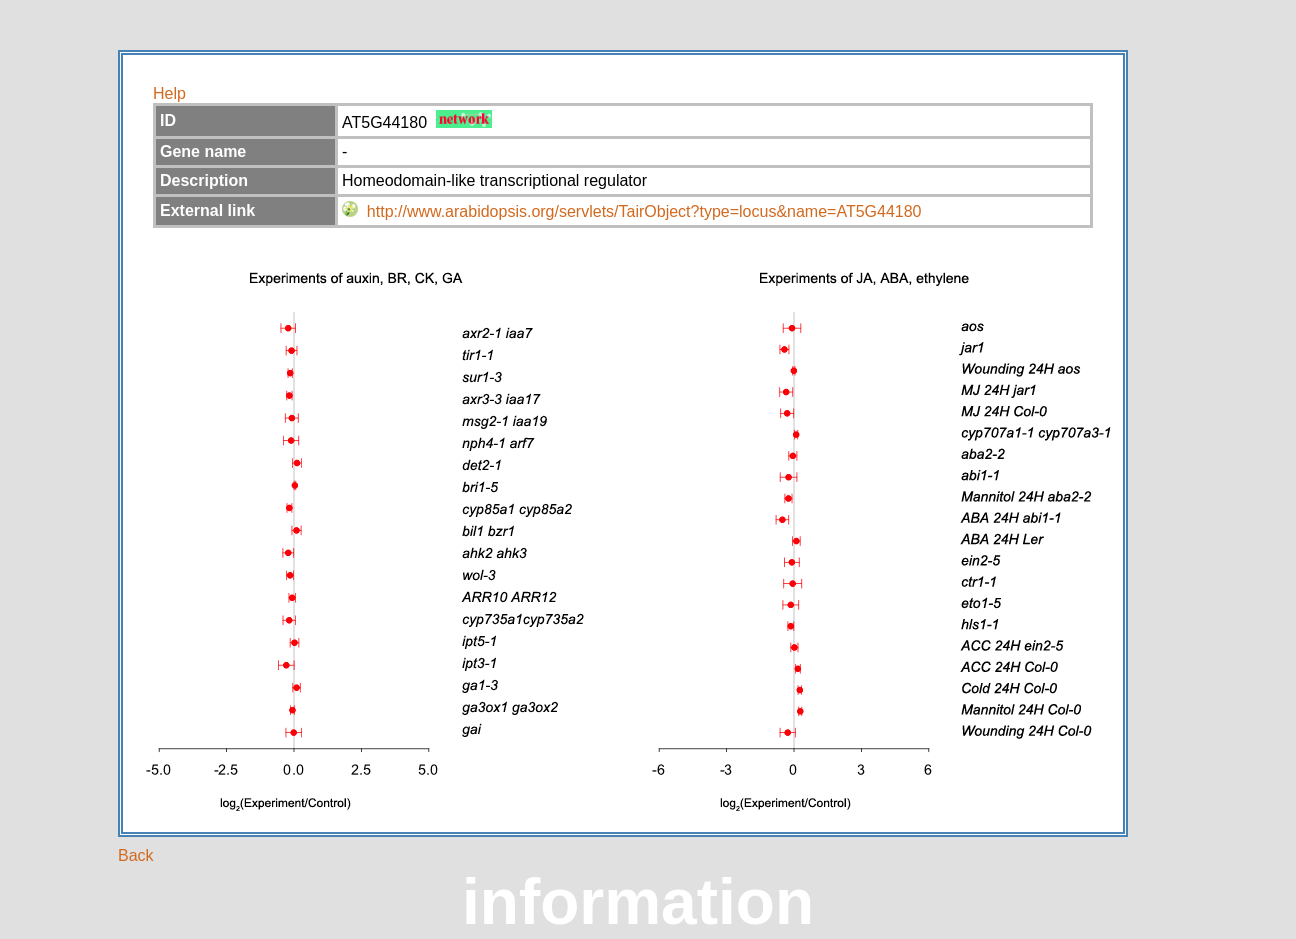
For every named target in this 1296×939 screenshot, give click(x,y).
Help (169, 93)
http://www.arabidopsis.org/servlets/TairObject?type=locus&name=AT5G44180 (644, 211)
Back (136, 855)
